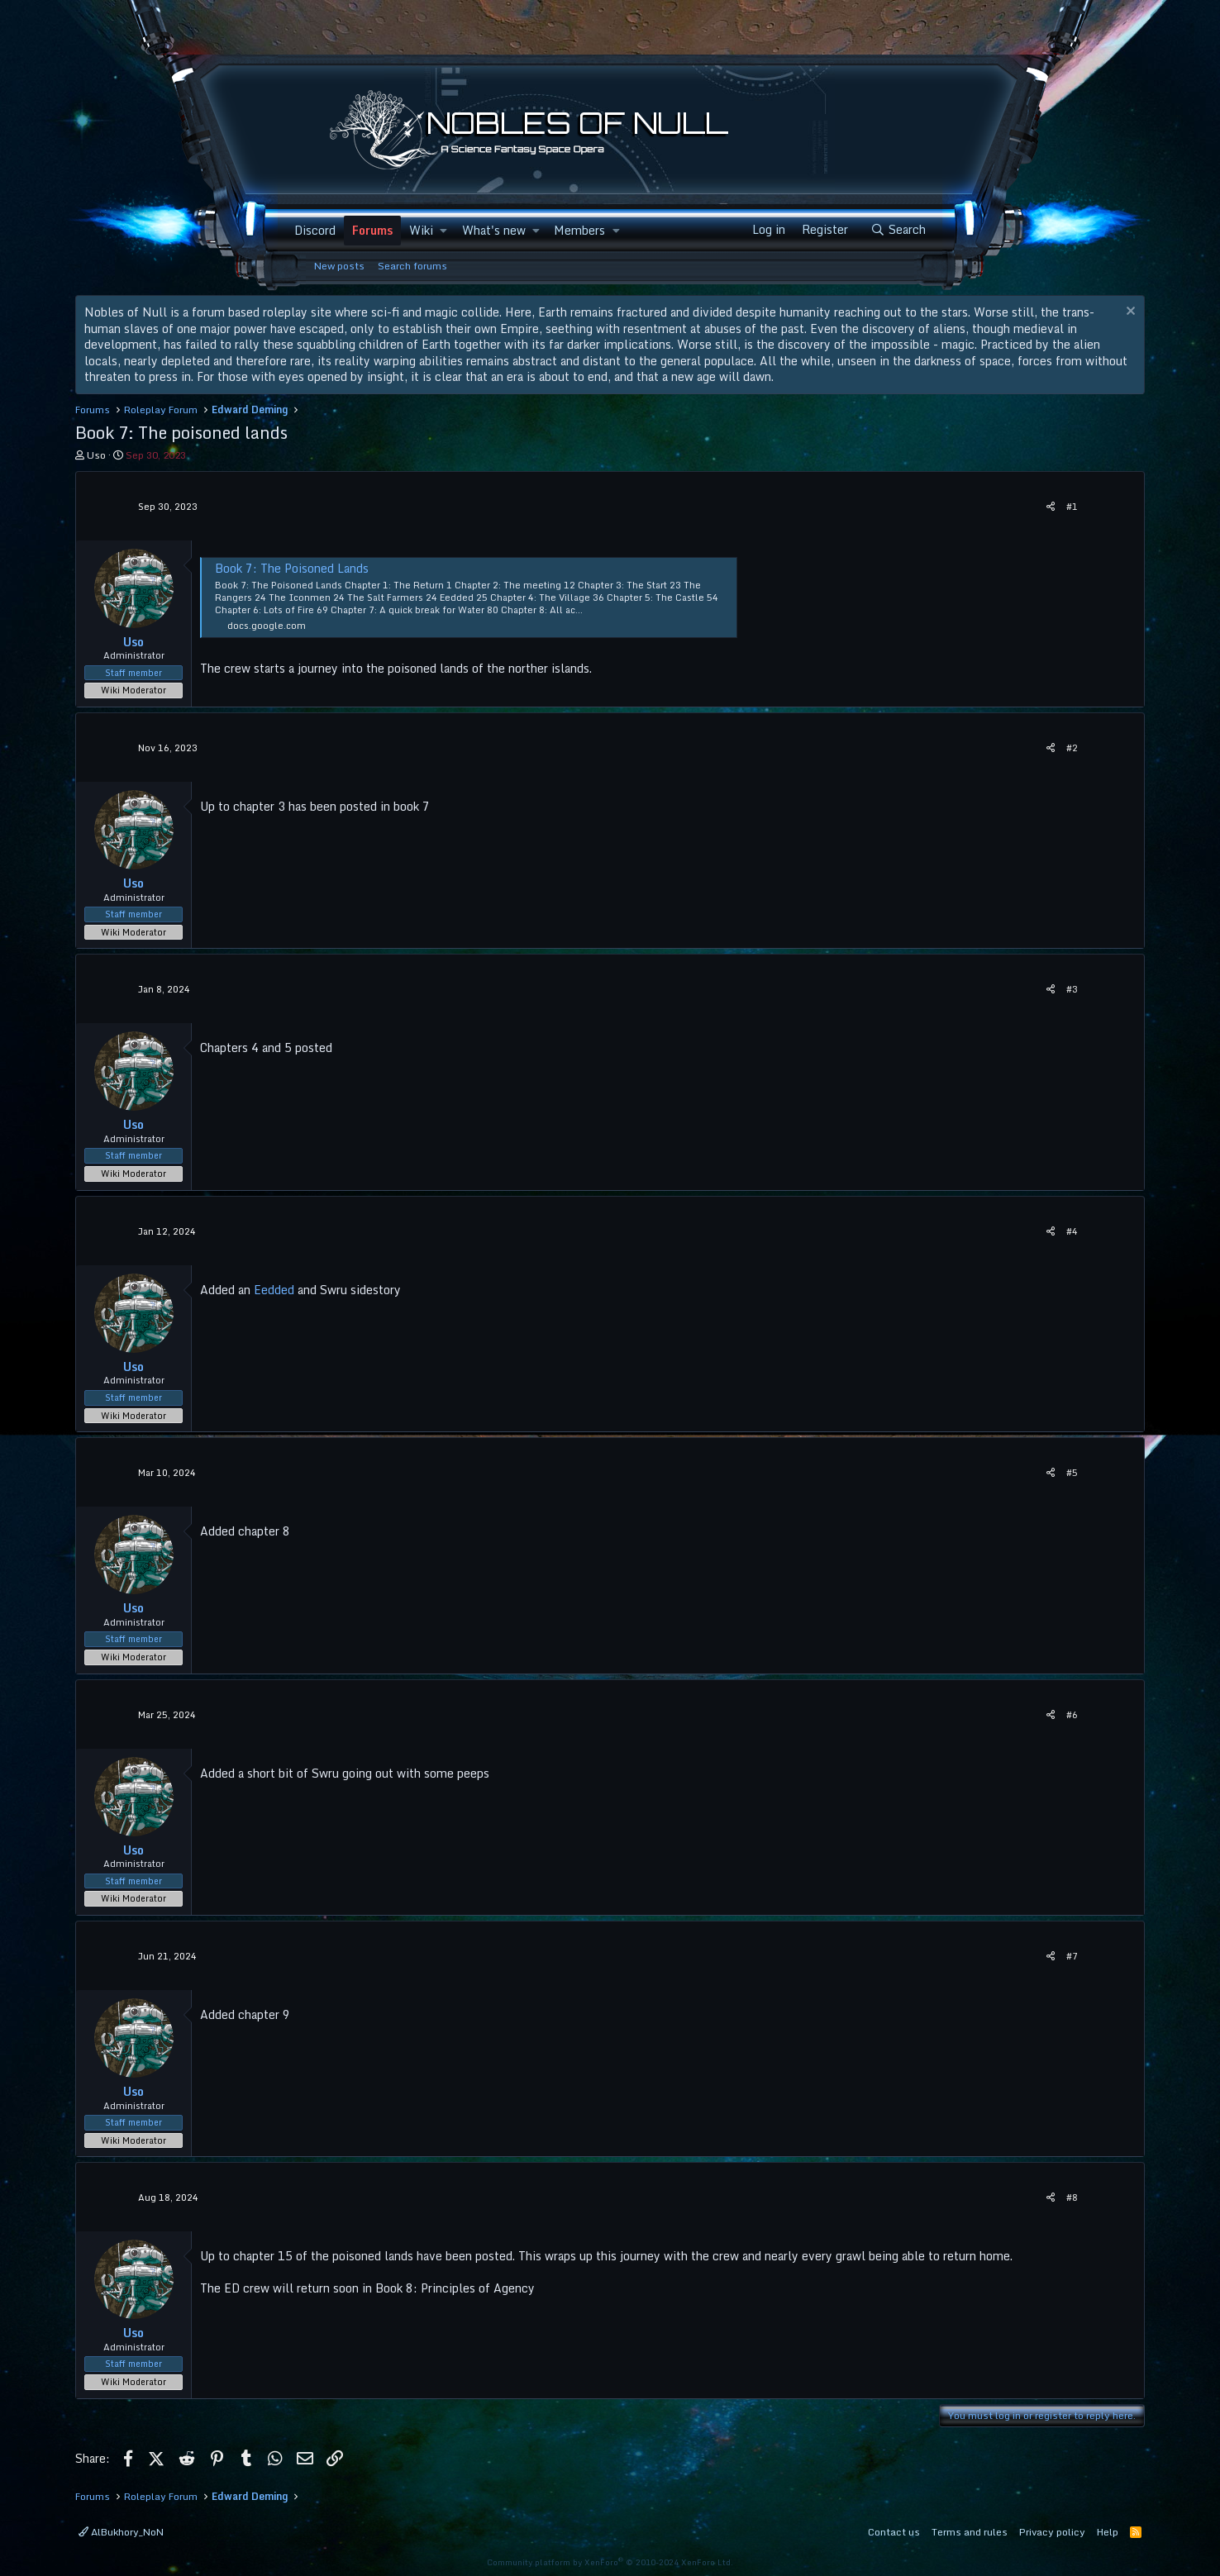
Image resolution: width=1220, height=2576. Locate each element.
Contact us (894, 2532)
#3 (1072, 989)
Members (579, 230)
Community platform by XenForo (610, 2562)
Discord (315, 230)
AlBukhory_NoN (121, 2532)
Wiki (421, 230)
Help (1107, 2532)
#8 (1072, 2197)
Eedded (274, 1289)
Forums (372, 230)
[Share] (1050, 507)
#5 (1072, 1472)
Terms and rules (970, 2532)
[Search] (898, 230)
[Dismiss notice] (1129, 312)
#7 (1072, 1956)
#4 (1072, 1231)
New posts (339, 266)
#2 (1072, 747)
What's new (494, 230)
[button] (443, 230)
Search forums (412, 266)
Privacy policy (1052, 2532)
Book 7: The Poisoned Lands (292, 568)
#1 (1072, 506)
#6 (1072, 1714)
